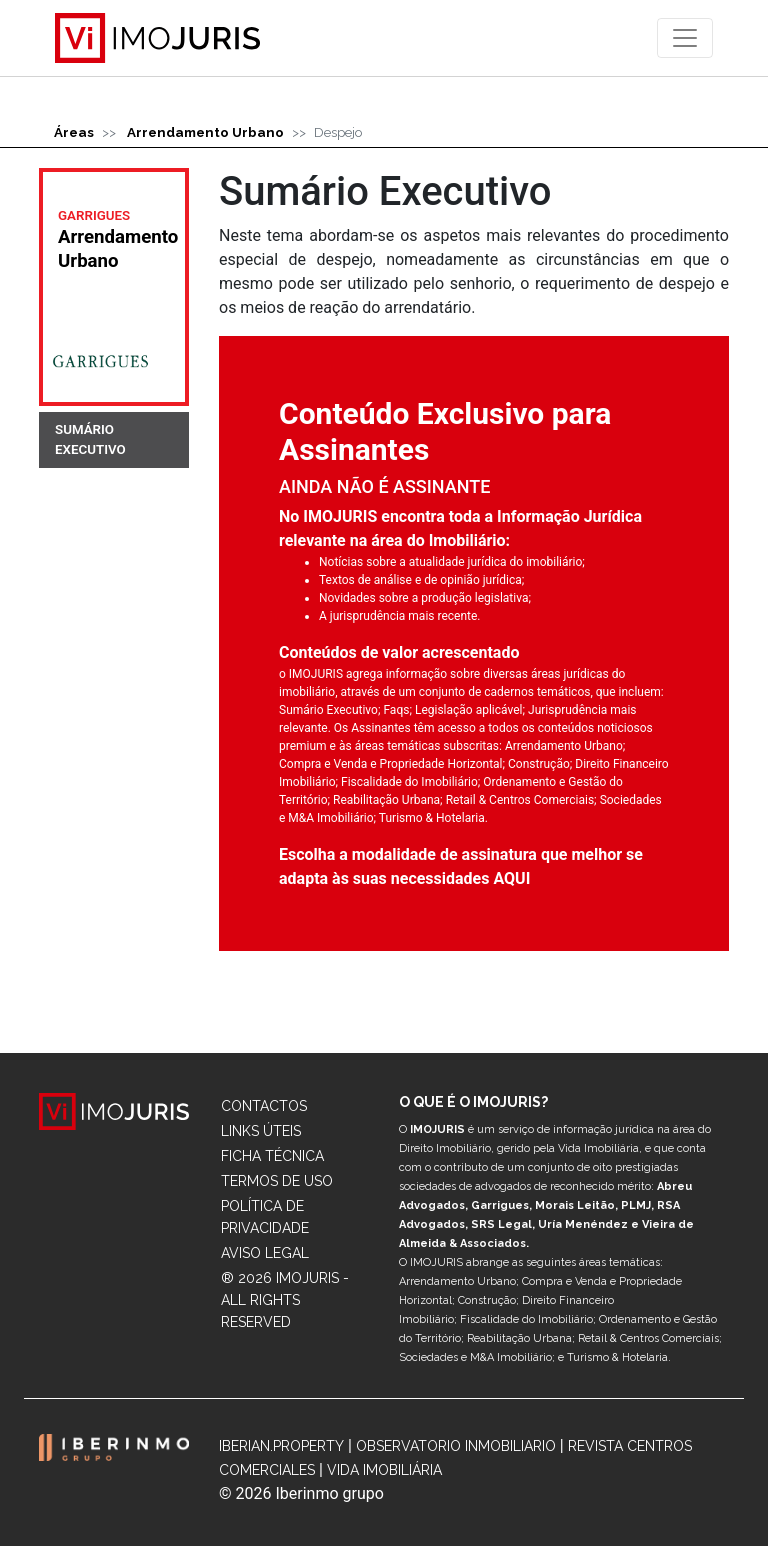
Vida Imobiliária (384, 1470)
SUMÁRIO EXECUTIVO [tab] (90, 439)
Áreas (74, 132)
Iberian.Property (281, 1446)
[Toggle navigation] (685, 38)
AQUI (511, 878)
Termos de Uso (277, 1181)
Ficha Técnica (272, 1156)
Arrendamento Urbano (205, 132)
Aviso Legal (265, 1253)
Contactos (264, 1106)
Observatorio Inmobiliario (456, 1446)
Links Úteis (261, 1131)
